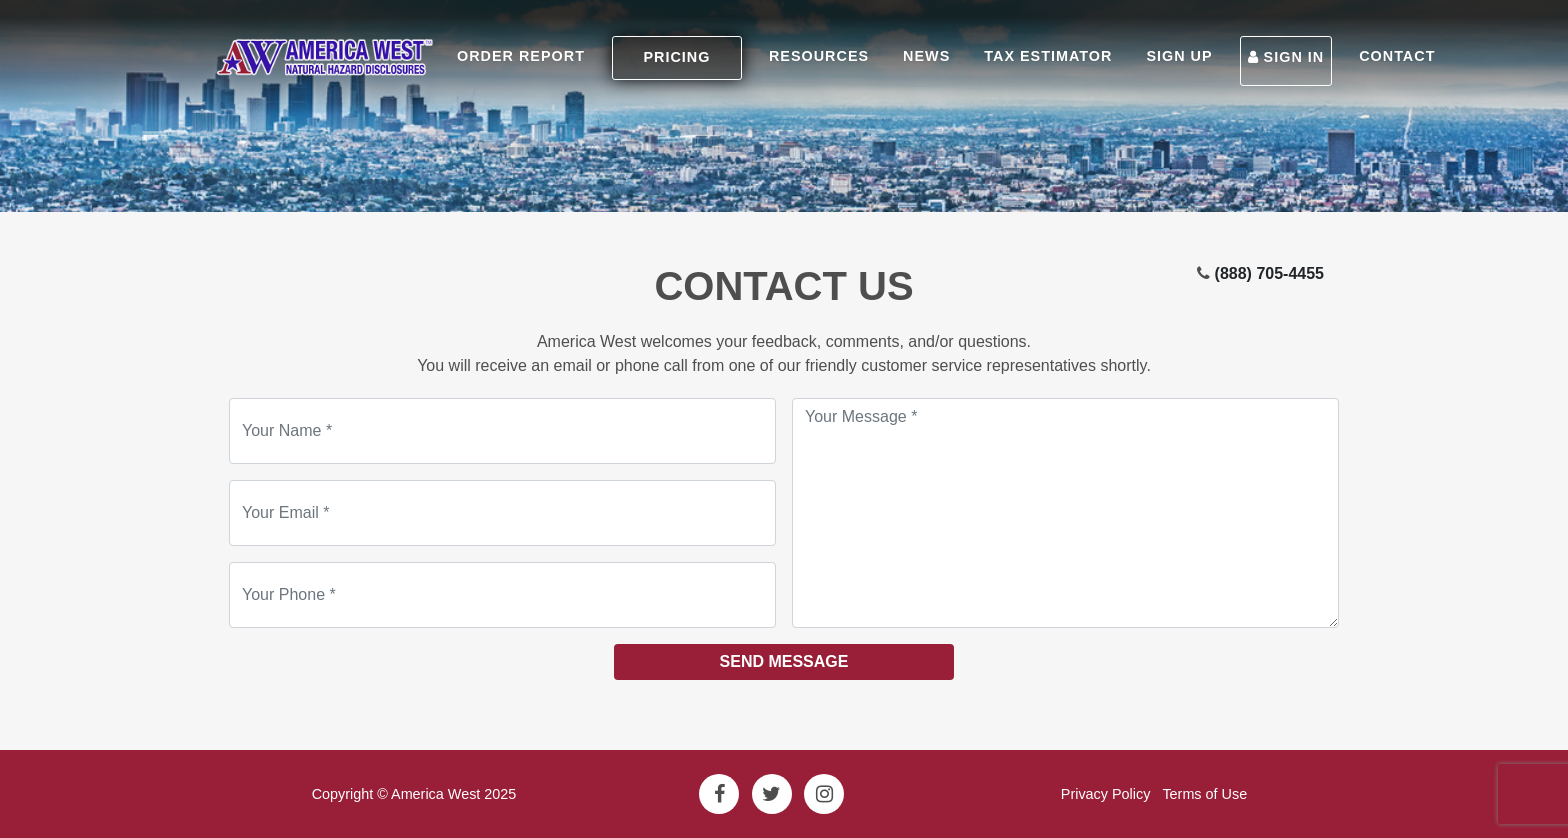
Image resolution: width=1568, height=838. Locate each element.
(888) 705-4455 (1269, 273)
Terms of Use (1204, 794)
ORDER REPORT (521, 56)
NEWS (926, 56)
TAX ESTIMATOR (1048, 56)
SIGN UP (1179, 56)
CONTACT (1397, 56)
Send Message (784, 661)
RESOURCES (819, 56)
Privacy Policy (1106, 794)
